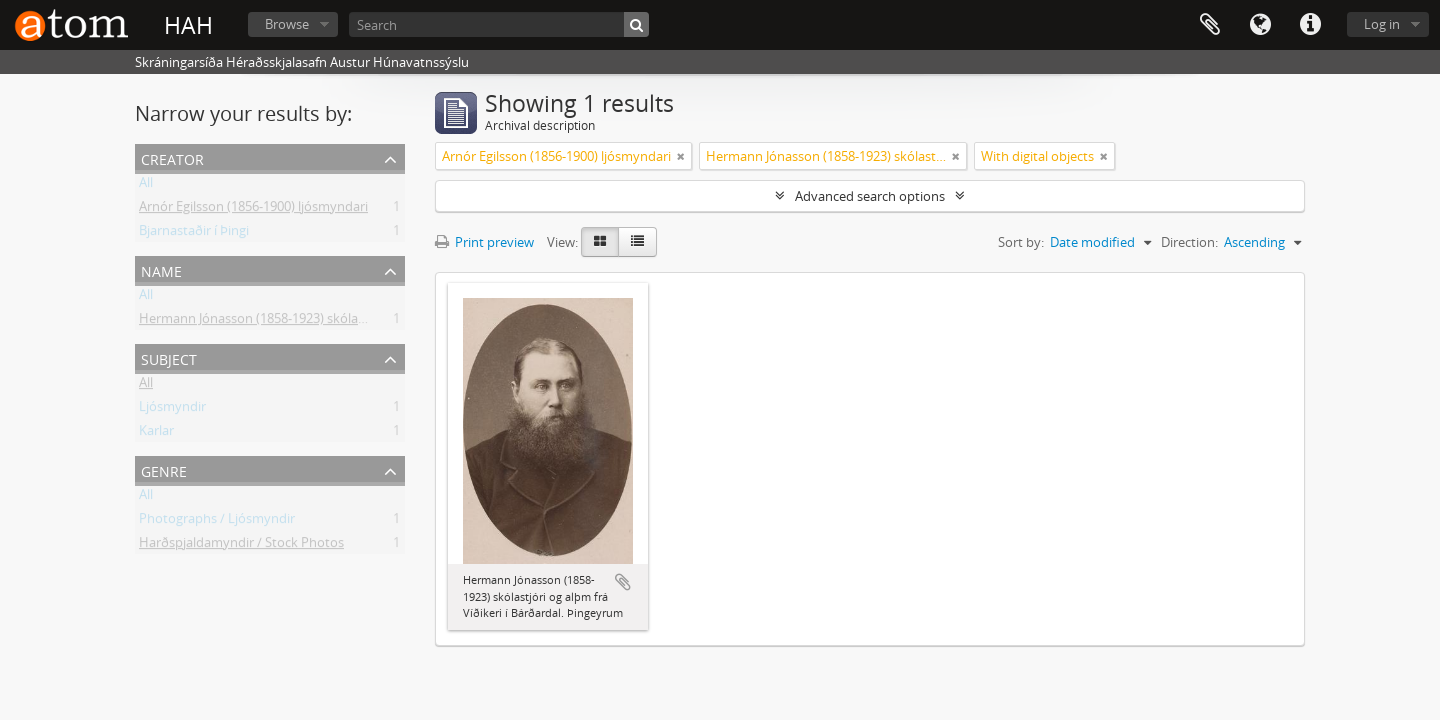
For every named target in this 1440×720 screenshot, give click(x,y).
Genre (164, 469)
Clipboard (1210, 25)
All (146, 186)
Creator (172, 157)
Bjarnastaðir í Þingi (194, 234)
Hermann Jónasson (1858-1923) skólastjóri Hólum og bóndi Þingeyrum (347, 322)
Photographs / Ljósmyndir (217, 522)
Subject (169, 357)
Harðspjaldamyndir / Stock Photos (241, 546)
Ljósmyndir (172, 410)
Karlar (156, 434)
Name (161, 269)
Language (1260, 25)
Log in (1382, 24)
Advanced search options (870, 196)
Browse (287, 24)
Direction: (1189, 242)
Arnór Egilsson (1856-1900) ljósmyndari (253, 210)
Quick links (1310, 25)
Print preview (484, 242)
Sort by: (1021, 242)
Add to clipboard (623, 582)
